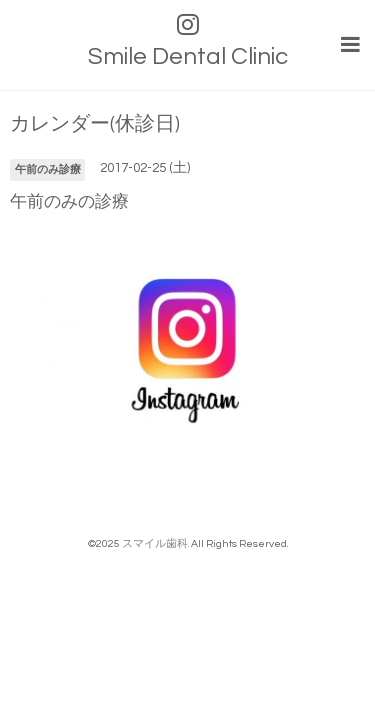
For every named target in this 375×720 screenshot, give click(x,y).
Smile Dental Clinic (188, 56)
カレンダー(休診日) (95, 124)
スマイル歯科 (155, 543)
